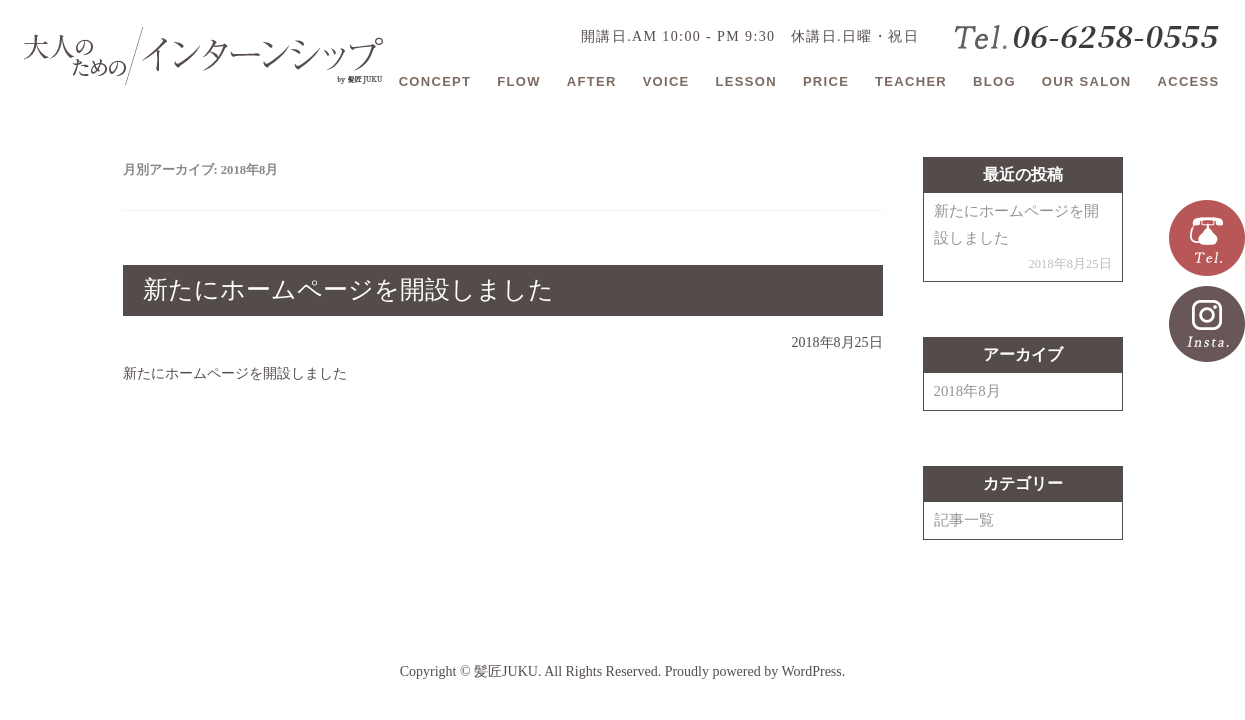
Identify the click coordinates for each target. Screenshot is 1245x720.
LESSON (746, 81)
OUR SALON (1087, 81)
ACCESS (1189, 81)
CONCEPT (435, 81)
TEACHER (911, 81)
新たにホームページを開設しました (348, 289)
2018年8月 (967, 391)
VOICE (666, 81)
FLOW (518, 81)
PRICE (826, 81)
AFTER (592, 81)
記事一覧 (964, 520)
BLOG (994, 81)
